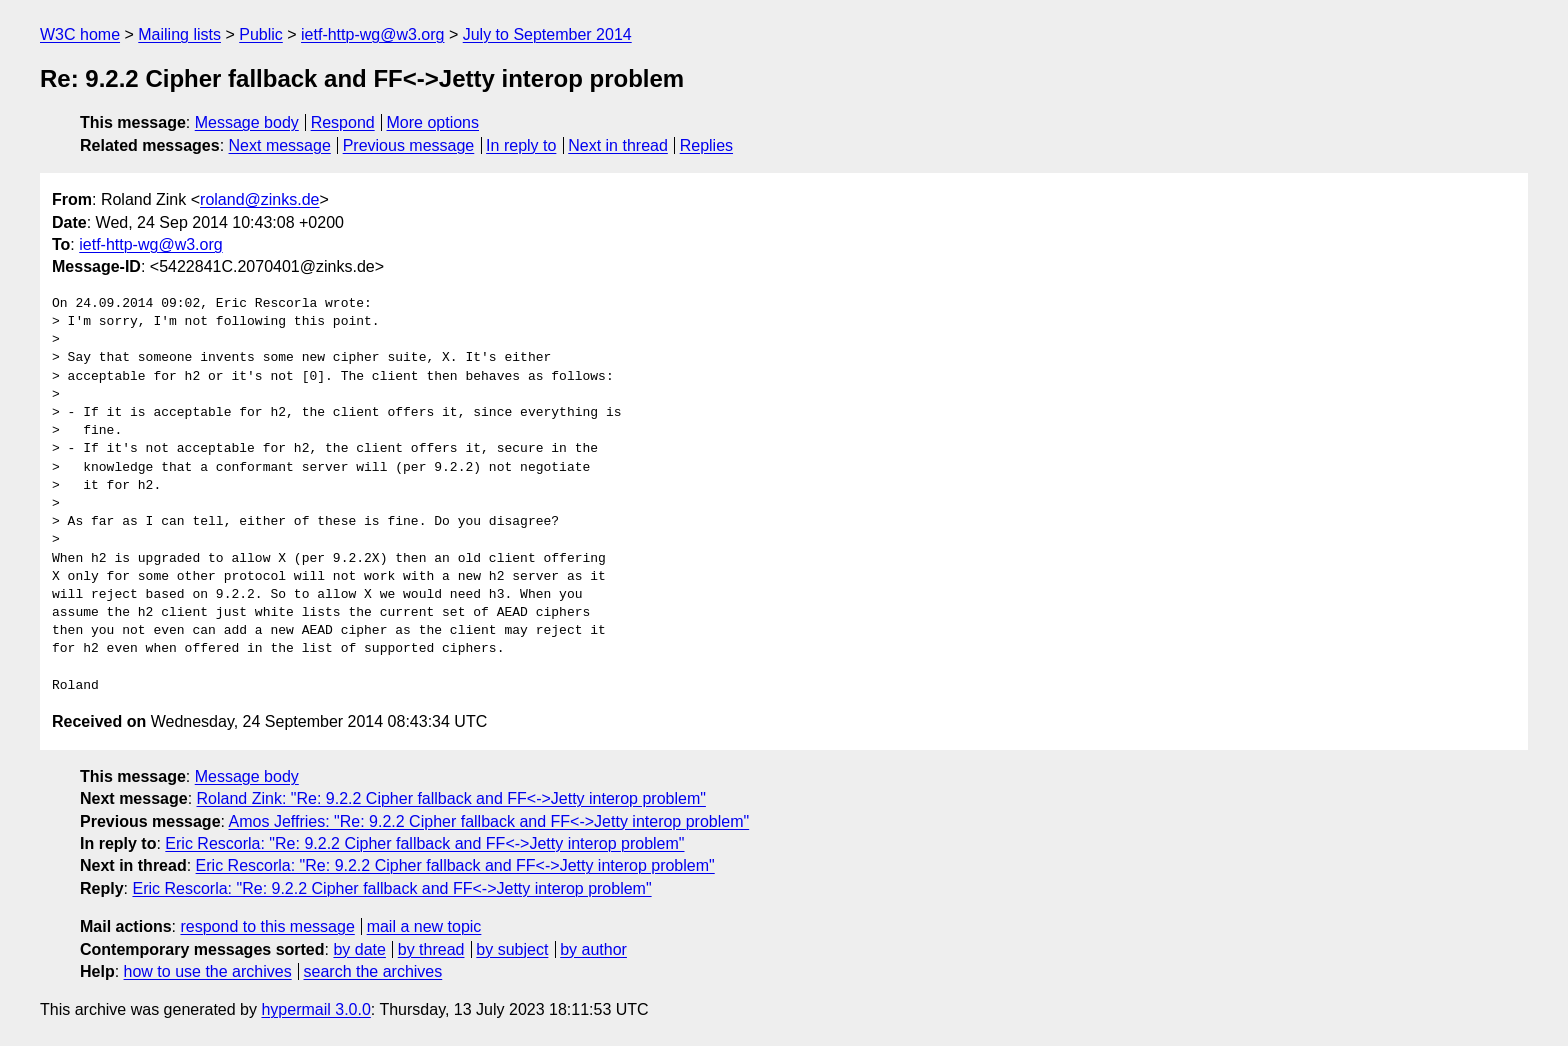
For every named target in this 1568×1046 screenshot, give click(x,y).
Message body (247, 122)
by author (593, 949)
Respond (343, 122)
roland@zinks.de (259, 199)
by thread (431, 949)
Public (261, 34)
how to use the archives (208, 971)
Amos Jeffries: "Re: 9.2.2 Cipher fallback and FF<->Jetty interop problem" (489, 821)
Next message (280, 145)
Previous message (409, 145)
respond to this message (267, 926)
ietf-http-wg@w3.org (372, 34)
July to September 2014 (547, 34)
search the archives (373, 971)
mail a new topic (424, 926)
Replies (706, 145)
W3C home (80, 34)
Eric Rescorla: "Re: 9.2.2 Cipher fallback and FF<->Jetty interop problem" (424, 843)
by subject (512, 949)
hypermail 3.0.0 (315, 1009)
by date (359, 949)
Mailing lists (179, 34)
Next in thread (618, 145)
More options (433, 122)
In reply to (521, 145)
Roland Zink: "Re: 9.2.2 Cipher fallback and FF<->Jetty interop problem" (451, 798)
